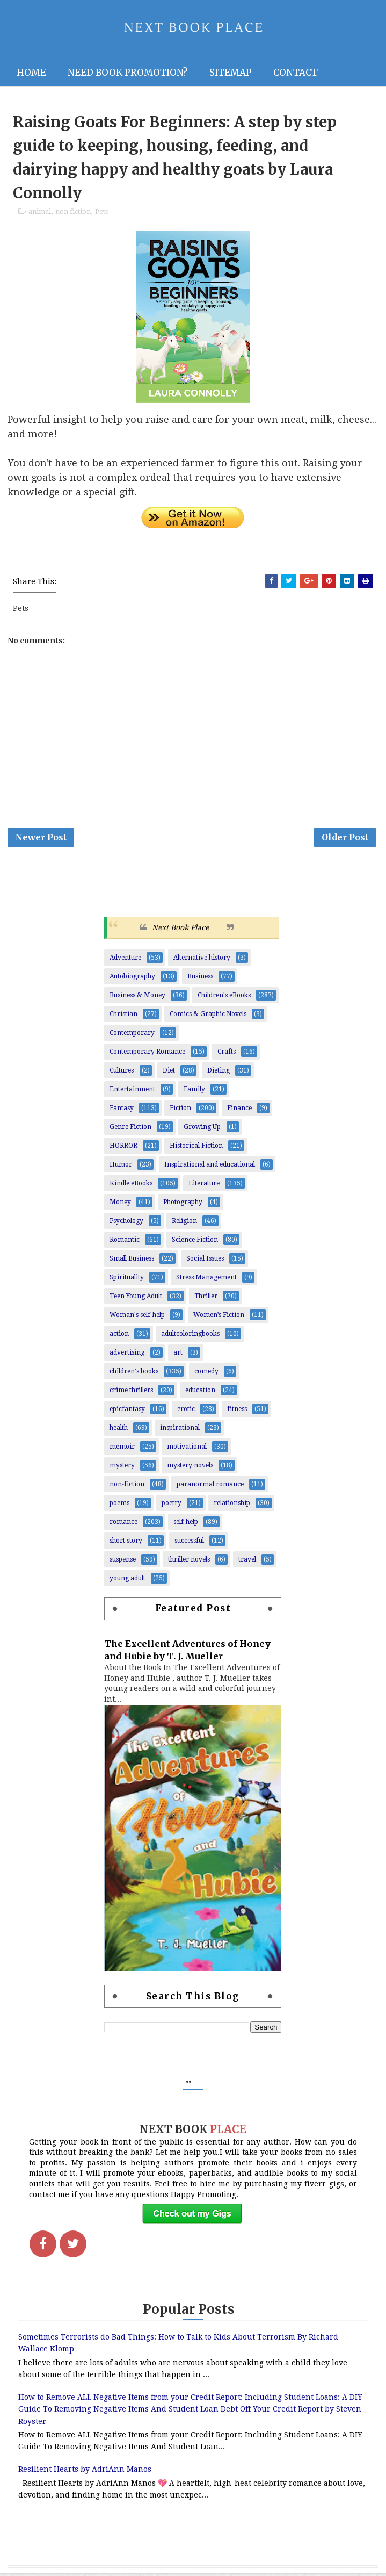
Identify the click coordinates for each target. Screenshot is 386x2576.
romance (123, 1524)
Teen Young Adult (136, 1299)
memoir (122, 1449)
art (178, 1355)
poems (119, 1505)
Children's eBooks (224, 998)
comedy (206, 1374)
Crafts (226, 1054)
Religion (184, 1223)
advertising (127, 1355)
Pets (101, 212)
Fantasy (122, 1110)
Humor (121, 1167)
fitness (237, 1411)
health (119, 1430)
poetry (171, 1505)
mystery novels (190, 1468)
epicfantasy (127, 1411)
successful (189, 1543)
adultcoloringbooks (190, 1336)
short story (126, 1543)
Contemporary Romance (147, 1054)
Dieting (218, 1073)
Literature (204, 1186)
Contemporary (132, 1035)
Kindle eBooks (131, 1186)
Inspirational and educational (209, 1167)
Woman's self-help (137, 1317)
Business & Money (137, 998)
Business (200, 979)
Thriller (205, 1299)
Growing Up (202, 1129)
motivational (187, 1449)
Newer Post (41, 839)
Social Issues (205, 1261)
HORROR (123, 1148)
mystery (122, 1468)
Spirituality (127, 1280)
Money (120, 1204)
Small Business (132, 1261)
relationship (232, 1505)
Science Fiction (195, 1242)
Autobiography (132, 979)
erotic (186, 1411)
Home (31, 72)
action (119, 1336)
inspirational (180, 1430)
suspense (123, 1562)
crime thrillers (131, 1393)
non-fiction (127, 1487)
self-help (185, 1524)
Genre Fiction (130, 1129)
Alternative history (201, 960)
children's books (134, 1374)
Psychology (126, 1223)
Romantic (125, 1242)
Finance (239, 1110)
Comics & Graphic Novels (208, 1016)
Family (194, 1092)
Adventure (125, 960)
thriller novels (189, 1562)
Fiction (180, 1110)
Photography (182, 1204)
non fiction (73, 212)
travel (247, 1562)
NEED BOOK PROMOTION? (128, 72)
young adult (127, 1581)
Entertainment (132, 1092)
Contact (295, 72)
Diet (169, 1073)
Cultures (122, 1073)
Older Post (345, 839)
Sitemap (230, 72)
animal (39, 212)
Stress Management (206, 1280)
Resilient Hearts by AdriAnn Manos (84, 2471)
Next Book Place (180, 929)
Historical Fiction (196, 1148)
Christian (123, 1016)
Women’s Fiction (218, 1317)
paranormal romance (210, 1487)
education (200, 1393)
